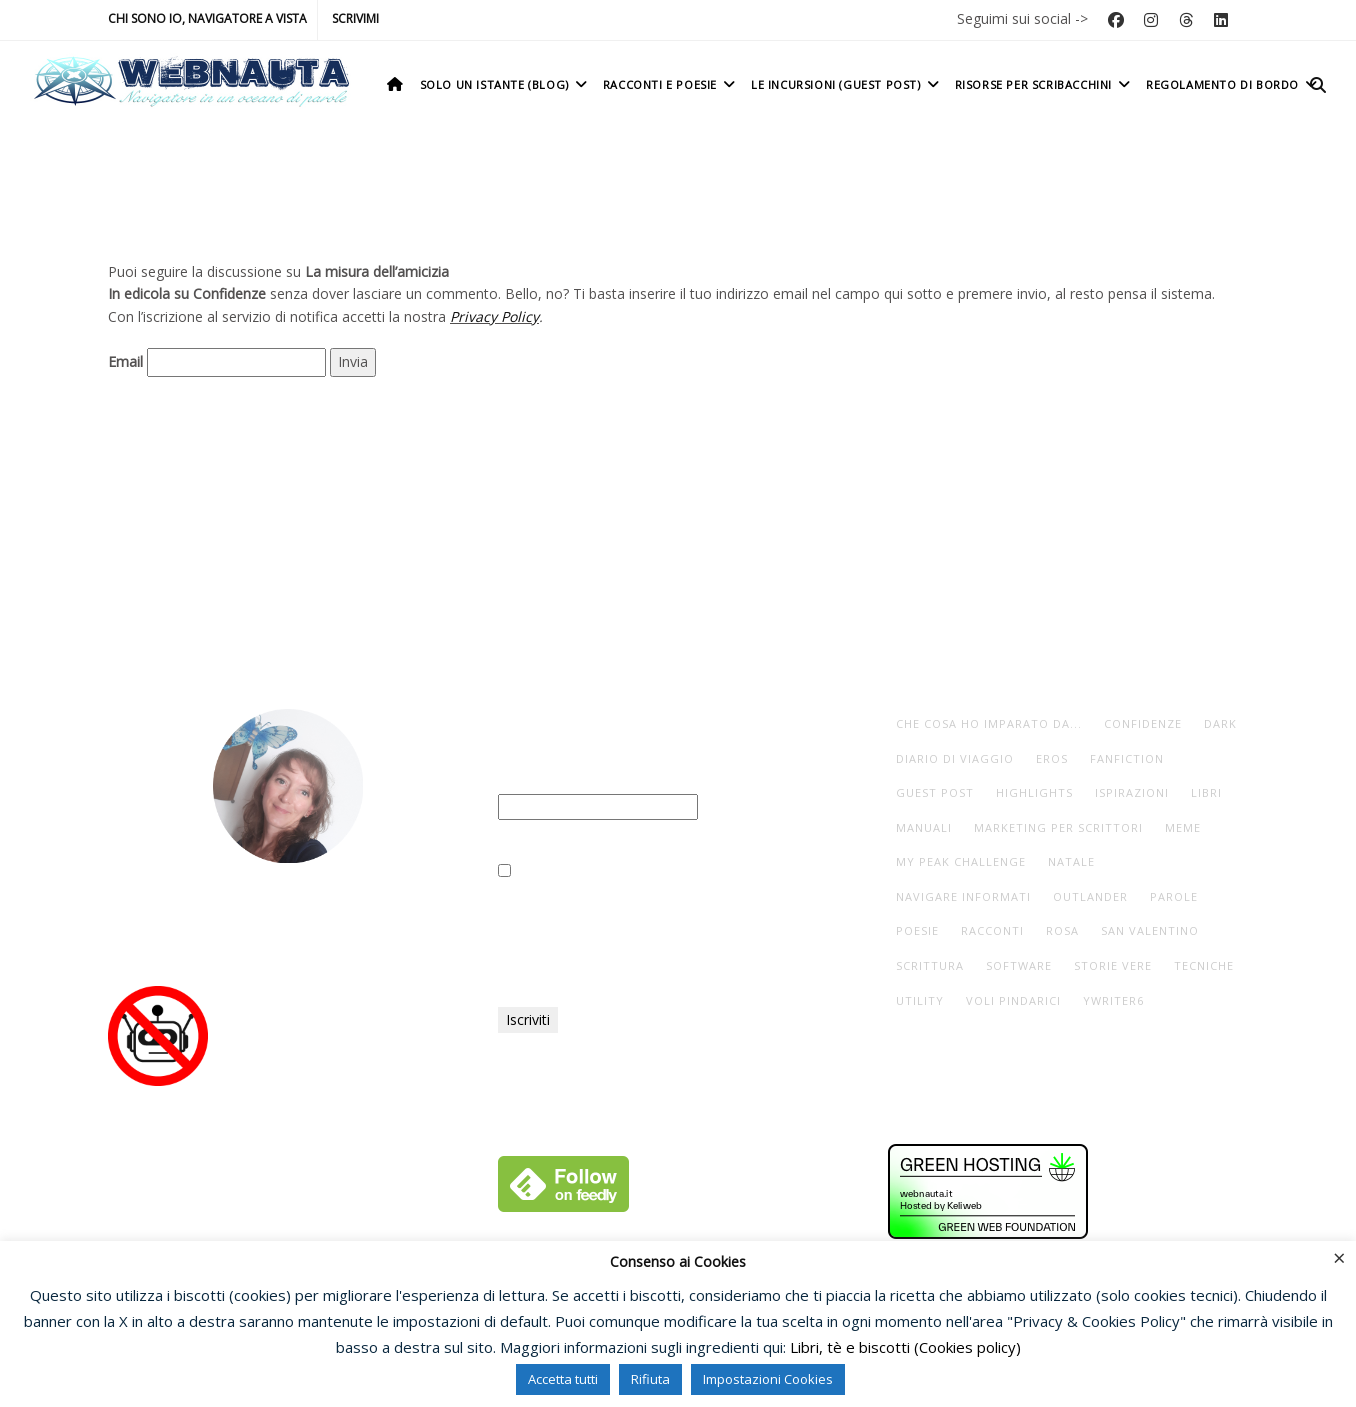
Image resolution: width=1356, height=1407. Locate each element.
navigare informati (963, 896)
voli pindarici (1013, 1000)
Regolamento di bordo (1233, 84)
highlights (1034, 792)
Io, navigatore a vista (288, 917)
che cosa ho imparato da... (989, 723)
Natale (1071, 861)
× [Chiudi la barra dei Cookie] (1339, 1257)
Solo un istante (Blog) (505, 84)
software (1019, 965)
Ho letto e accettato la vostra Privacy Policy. (649, 871)
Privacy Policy (494, 316)
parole (1174, 896)
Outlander (1090, 896)
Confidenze (1143, 723)
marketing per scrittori (1058, 827)
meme (1183, 827)
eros (1052, 758)
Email (125, 361)
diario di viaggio (955, 758)
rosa (1062, 930)
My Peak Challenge (961, 861)
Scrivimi (355, 18)
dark (1220, 723)
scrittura (930, 965)
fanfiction (1127, 758)
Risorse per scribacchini (1044, 84)
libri (1206, 792)
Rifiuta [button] (650, 1379)
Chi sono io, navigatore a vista (207, 18)
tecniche (1204, 965)
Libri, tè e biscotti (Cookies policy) (905, 1347)
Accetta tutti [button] (563, 1379)
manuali (924, 827)
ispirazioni (1132, 792)
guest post (935, 792)
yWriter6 (1113, 1000)
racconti (992, 930)
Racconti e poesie (671, 84)
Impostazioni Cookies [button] (768, 1379)
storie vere (1113, 965)
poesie (917, 930)
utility (920, 1000)
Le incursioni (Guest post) (847, 84)
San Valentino (1150, 930)
